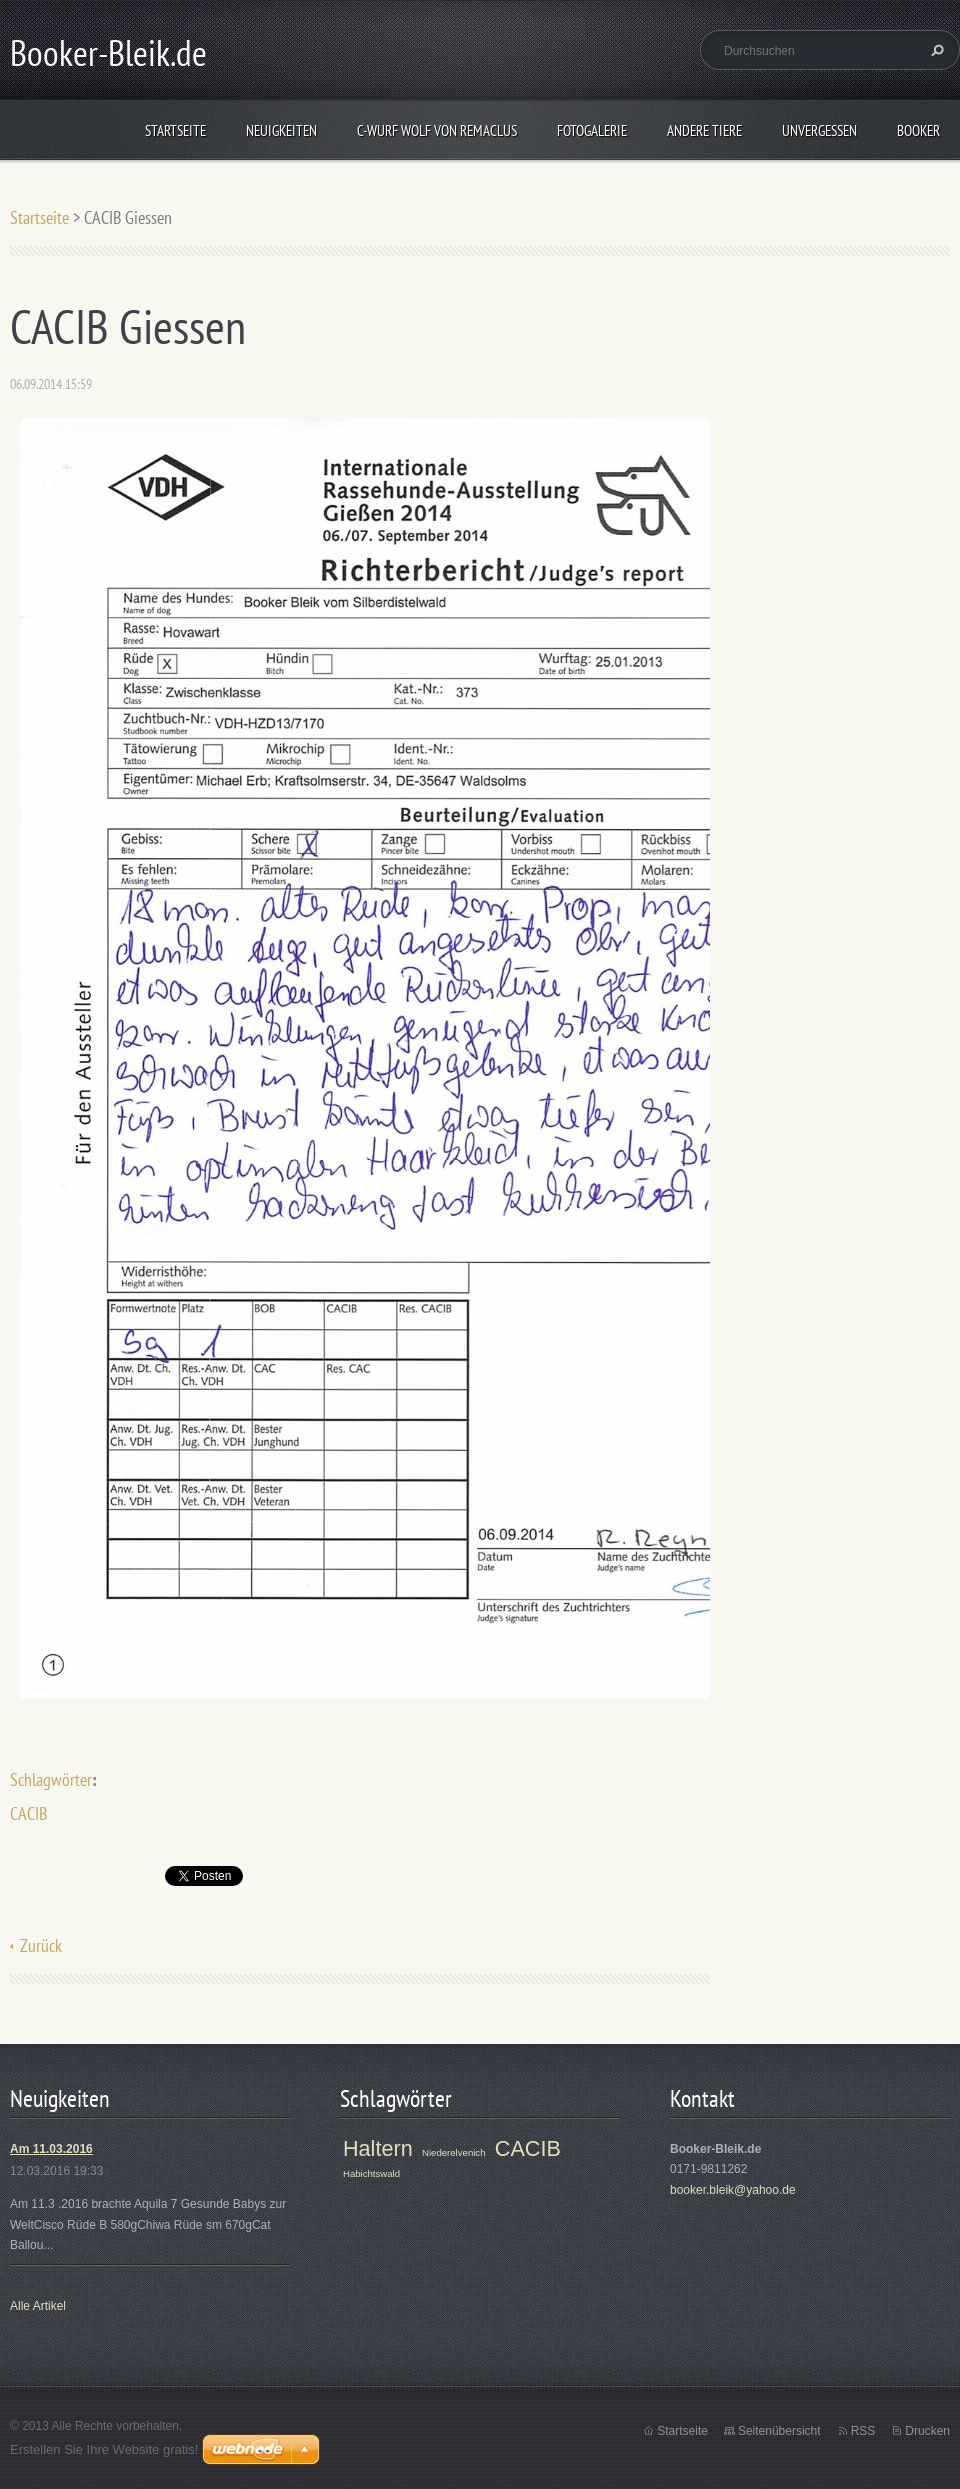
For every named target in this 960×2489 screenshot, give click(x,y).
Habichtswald (371, 2173)
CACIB (28, 1813)
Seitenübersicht (779, 2431)
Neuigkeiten (281, 130)
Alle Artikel (38, 2306)
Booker (918, 130)
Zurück (41, 1945)
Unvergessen (819, 130)
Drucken (927, 2431)
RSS (863, 2431)
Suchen (935, 50)
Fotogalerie (592, 130)
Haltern (378, 2148)
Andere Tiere (704, 130)
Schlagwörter (51, 1779)
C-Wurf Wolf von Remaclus (437, 130)
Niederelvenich (453, 2152)
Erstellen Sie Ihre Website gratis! (104, 2449)
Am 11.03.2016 (51, 2149)
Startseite (175, 130)
